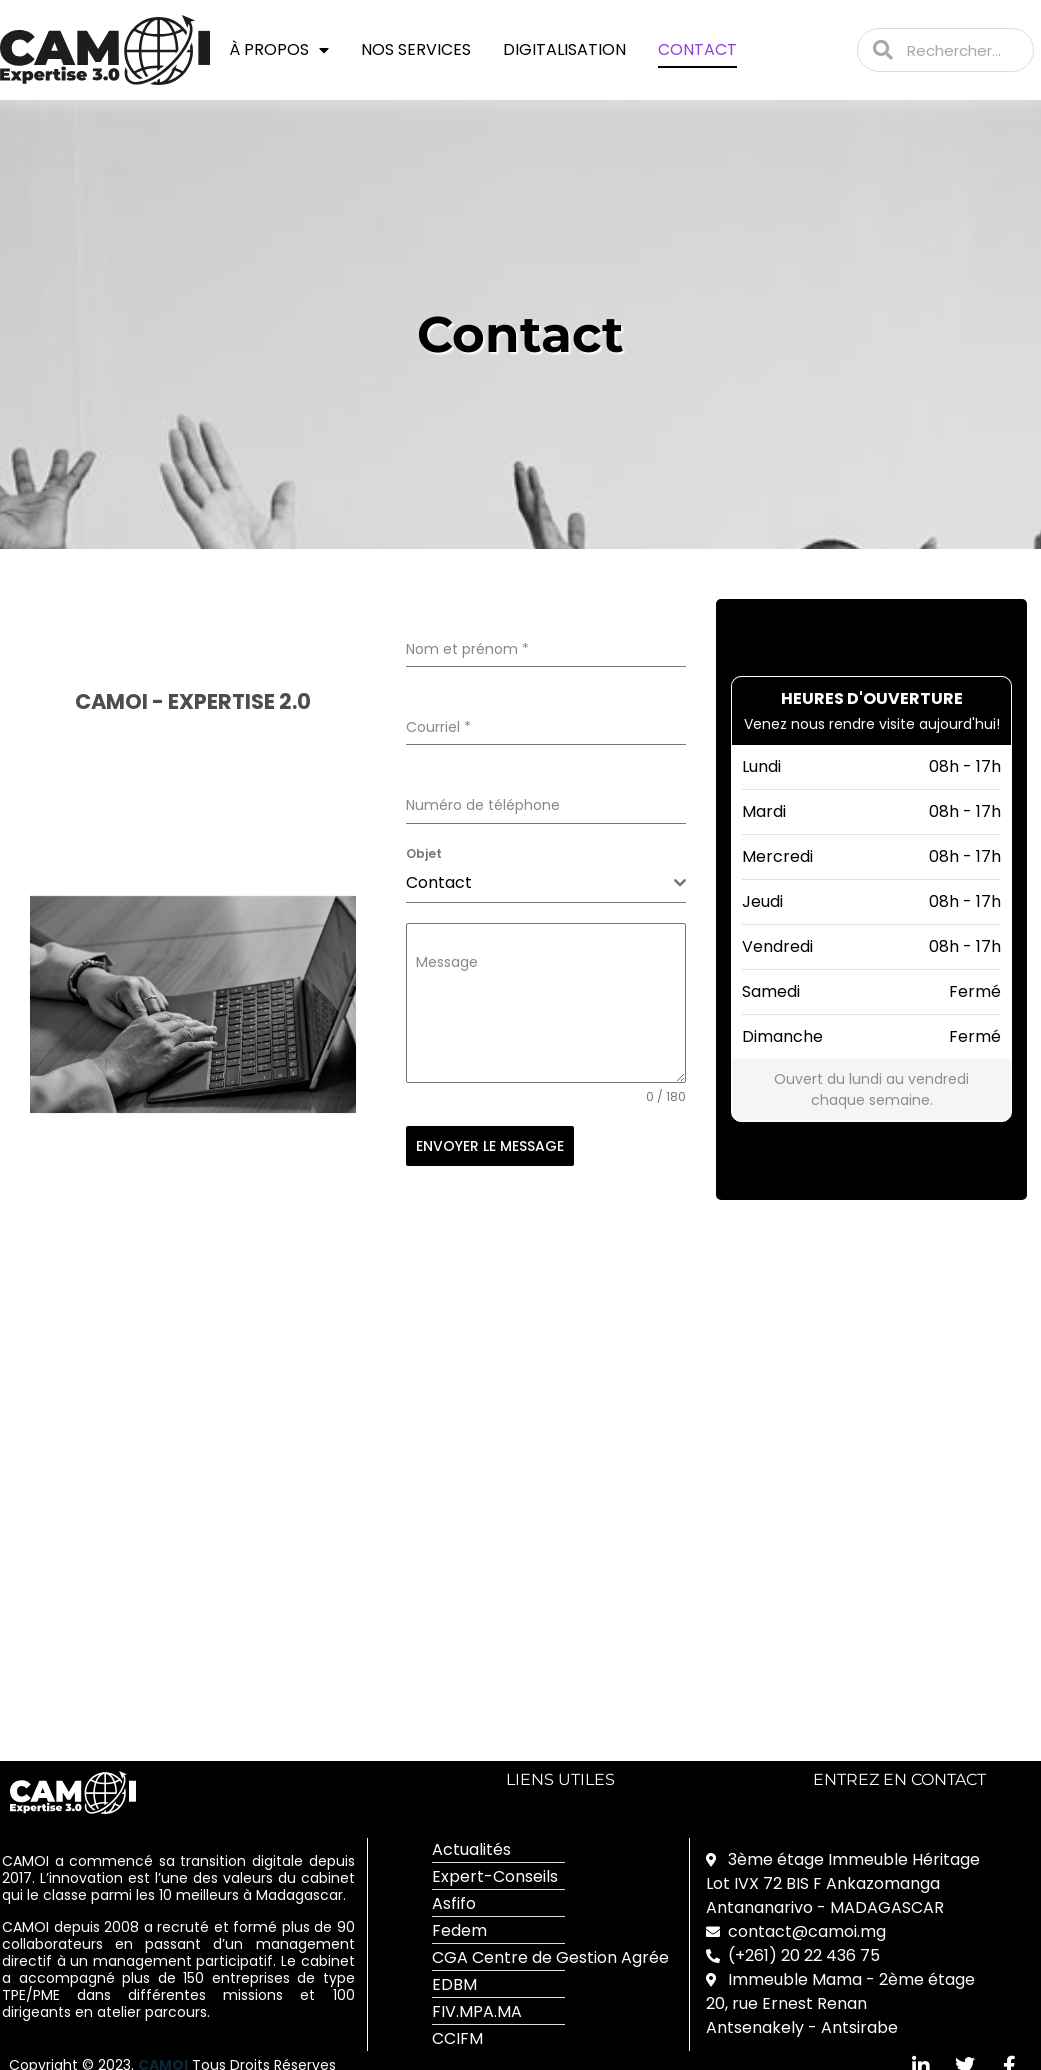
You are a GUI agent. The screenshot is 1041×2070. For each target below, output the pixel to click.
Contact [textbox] (439, 882)
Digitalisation (564, 49)
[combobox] (546, 883)
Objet (424, 853)
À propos (279, 50)
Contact (697, 49)
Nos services (416, 49)
